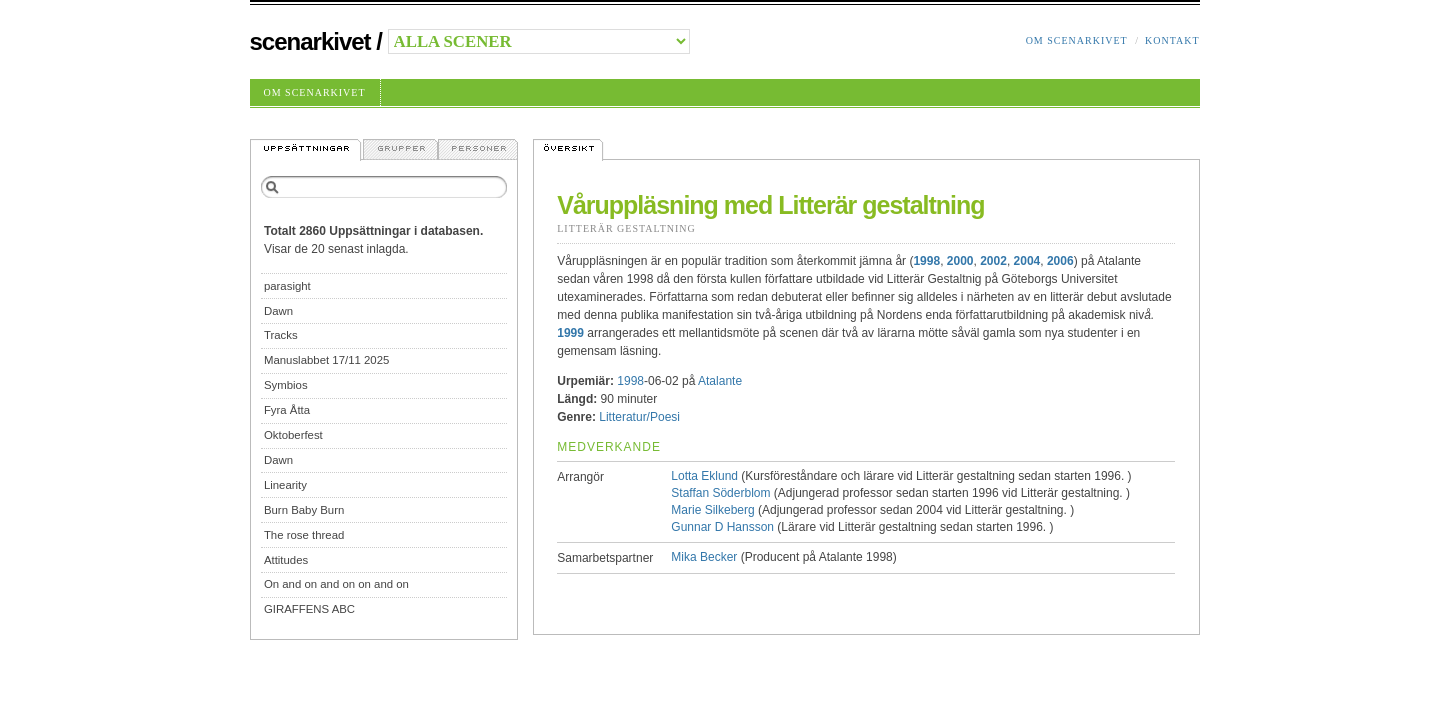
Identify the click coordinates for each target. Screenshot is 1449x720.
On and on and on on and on (336, 584)
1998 (926, 261)
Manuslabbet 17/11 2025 (326, 360)
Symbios (286, 385)
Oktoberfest (293, 435)
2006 (1060, 261)
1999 (570, 333)
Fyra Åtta (287, 410)
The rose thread (304, 535)
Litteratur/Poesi (639, 417)
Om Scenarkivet (1077, 40)
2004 (1027, 261)
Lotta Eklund (704, 476)
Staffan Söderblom (720, 493)
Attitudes (286, 560)
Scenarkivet (310, 41)
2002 (993, 261)
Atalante (720, 381)
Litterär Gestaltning (626, 228)
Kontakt (1172, 40)
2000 (960, 261)
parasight (287, 286)
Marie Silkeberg (712, 510)
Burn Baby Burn (304, 510)
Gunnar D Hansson (722, 527)
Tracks (281, 335)
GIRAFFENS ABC (309, 609)
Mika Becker (704, 557)
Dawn (278, 311)
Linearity (285, 485)
